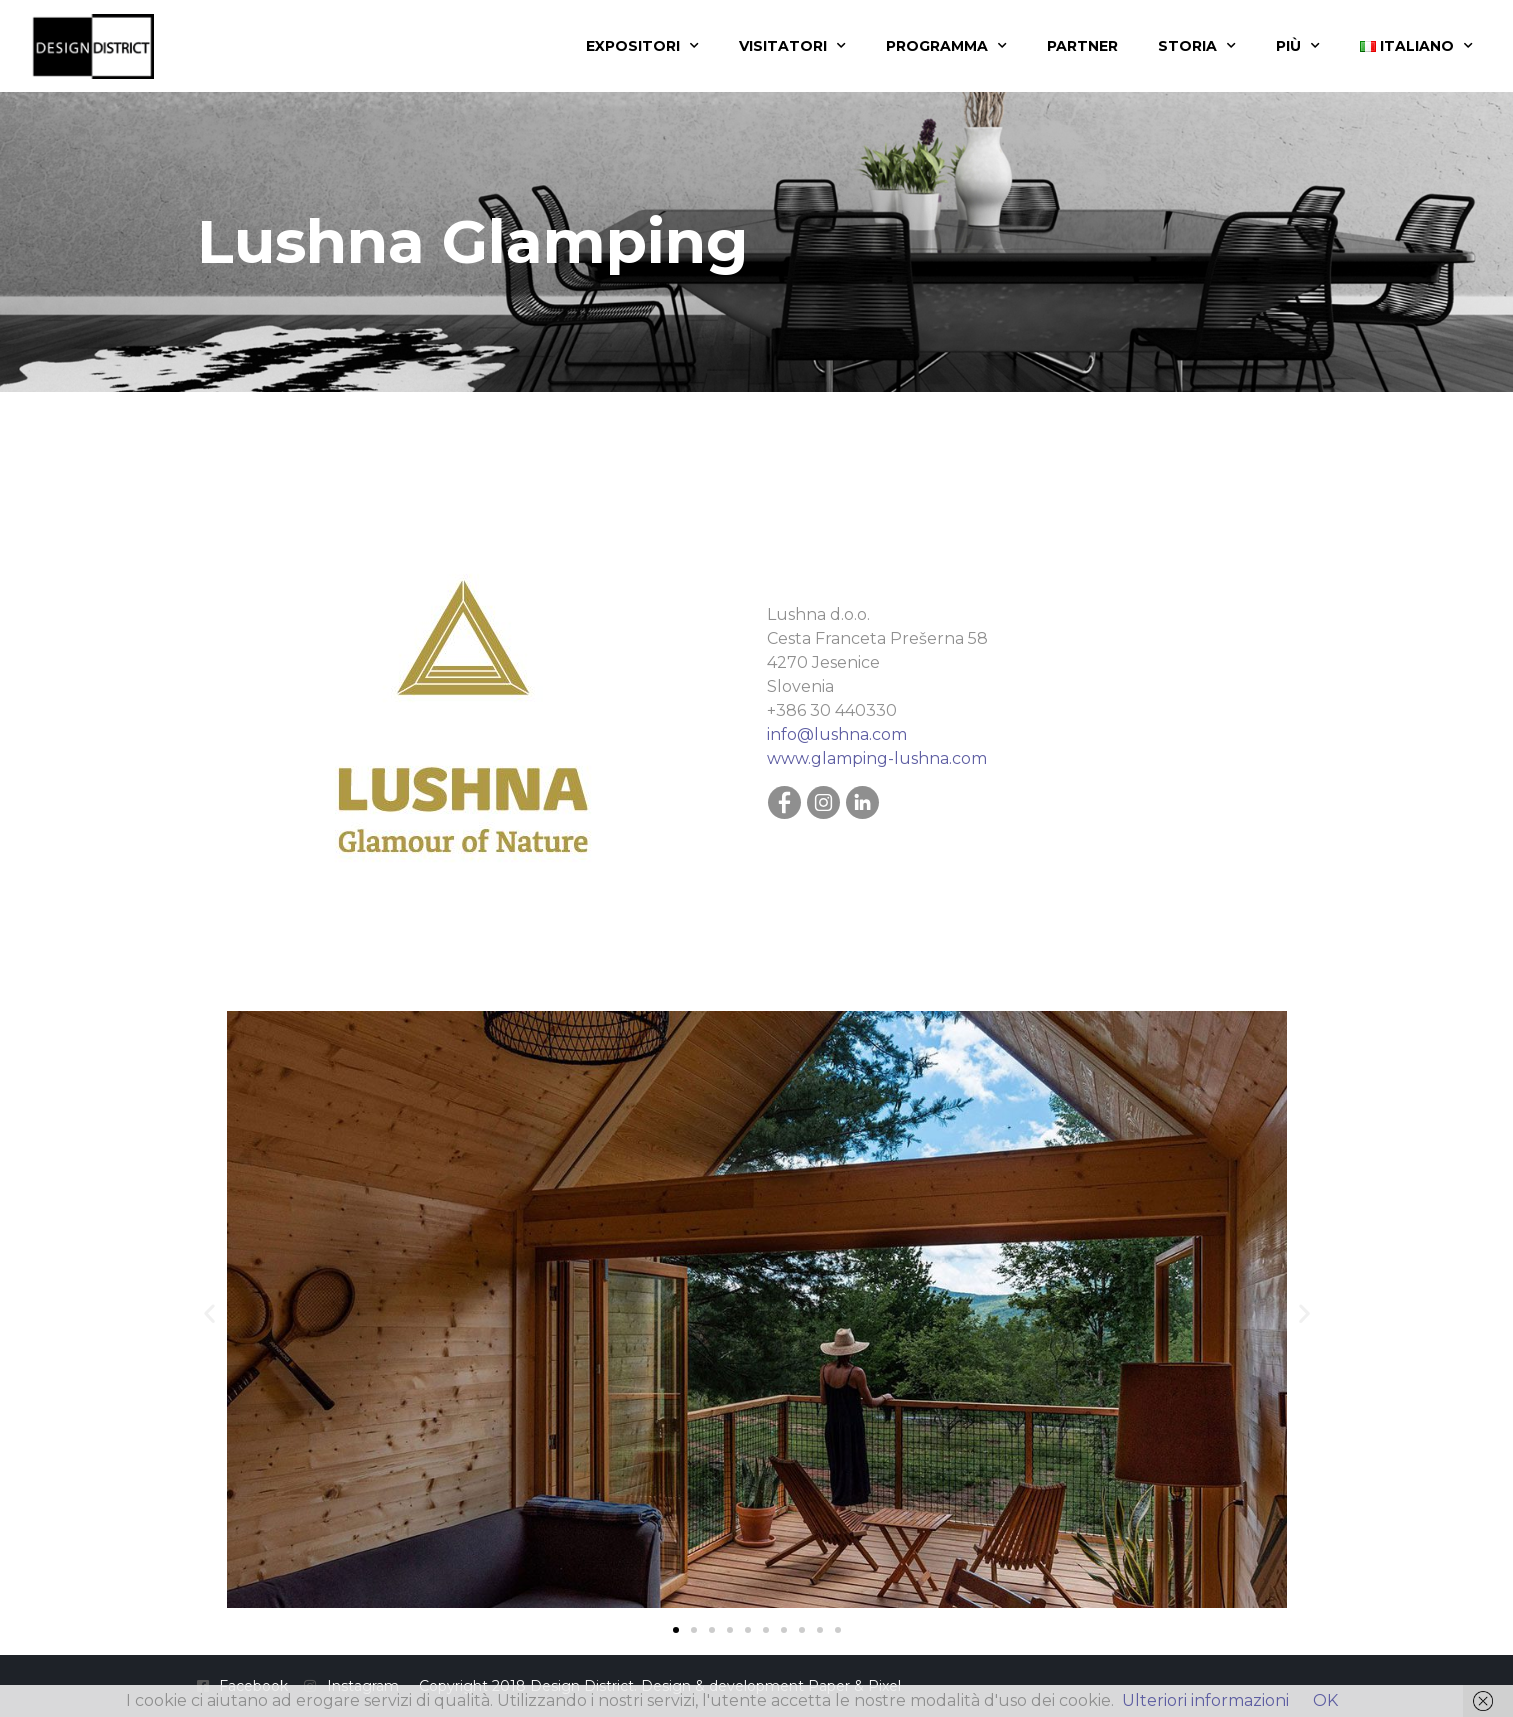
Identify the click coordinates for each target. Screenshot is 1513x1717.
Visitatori (792, 46)
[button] (209, 1313)
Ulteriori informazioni (1205, 1700)
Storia (1197, 46)
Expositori (642, 46)
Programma (946, 46)
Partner (1082, 46)
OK (1325, 1700)
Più (1298, 46)
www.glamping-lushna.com (877, 758)
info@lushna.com (837, 734)
